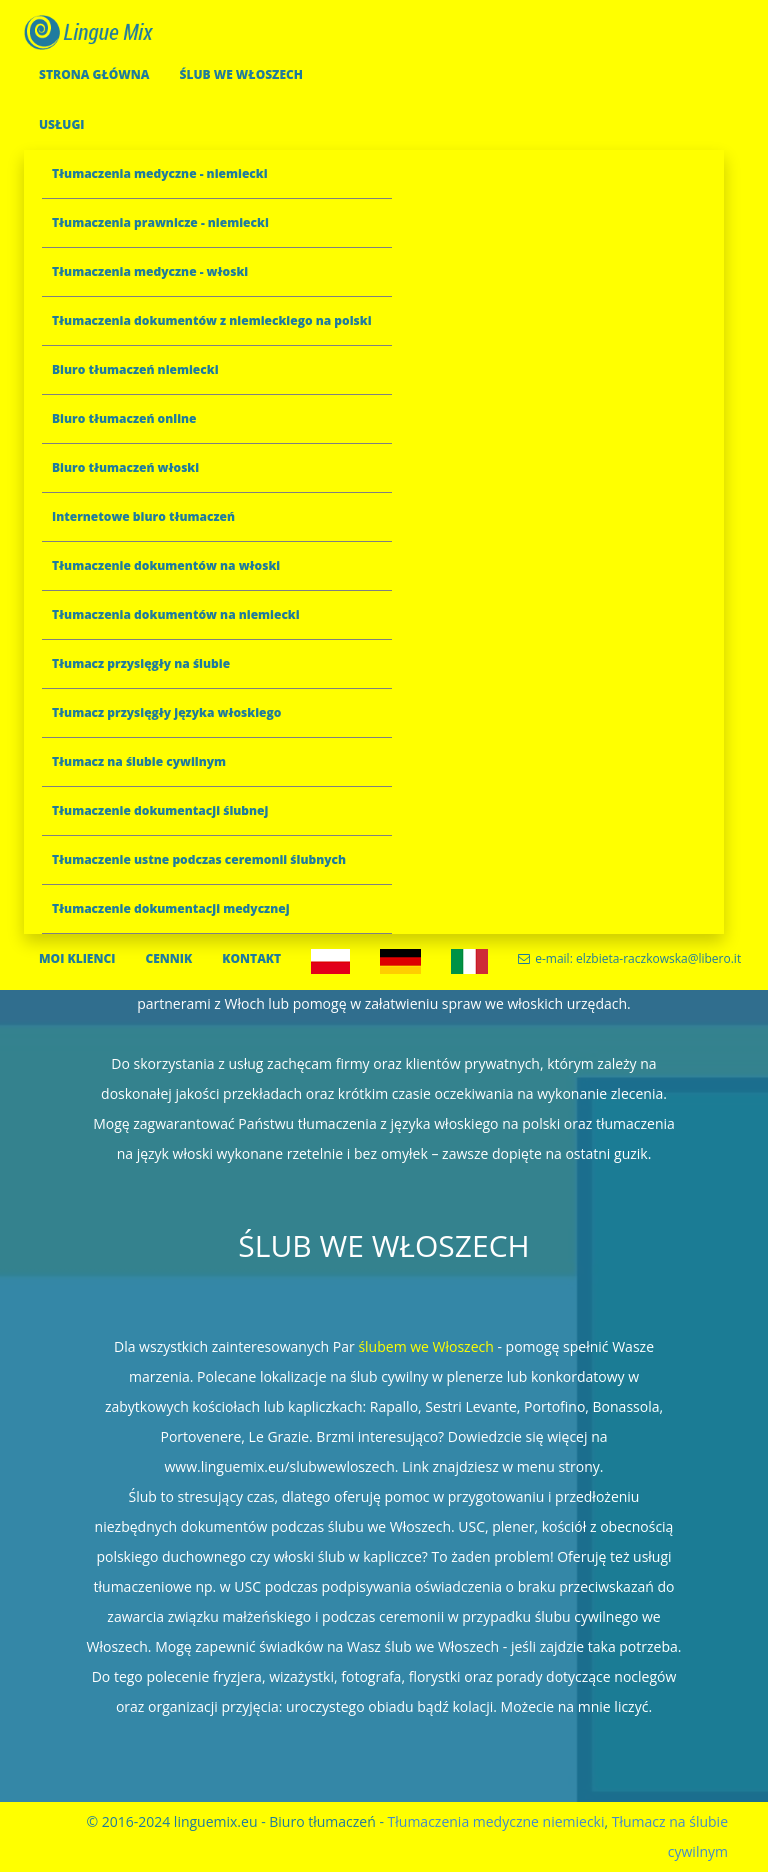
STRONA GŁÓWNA (94, 74)
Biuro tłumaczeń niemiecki (135, 369)
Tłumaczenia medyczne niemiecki (496, 1821)
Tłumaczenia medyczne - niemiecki (160, 173)
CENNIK (168, 958)
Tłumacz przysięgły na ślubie (141, 663)
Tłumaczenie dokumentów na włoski (166, 565)
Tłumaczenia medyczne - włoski (150, 271)
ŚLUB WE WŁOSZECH (241, 74)
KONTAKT (251, 958)
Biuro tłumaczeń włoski (125, 467)
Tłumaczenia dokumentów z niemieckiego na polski (212, 320)
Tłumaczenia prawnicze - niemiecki (160, 222)
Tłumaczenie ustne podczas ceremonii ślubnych (199, 859)
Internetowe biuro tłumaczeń (143, 516)
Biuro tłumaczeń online (124, 418)
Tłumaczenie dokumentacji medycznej (171, 908)
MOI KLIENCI (77, 958)
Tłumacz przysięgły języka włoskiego (166, 712)
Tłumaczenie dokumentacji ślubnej (160, 810)
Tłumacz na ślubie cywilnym (139, 761)
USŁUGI (61, 124)
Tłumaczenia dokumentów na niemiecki (176, 614)
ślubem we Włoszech (425, 1346)
